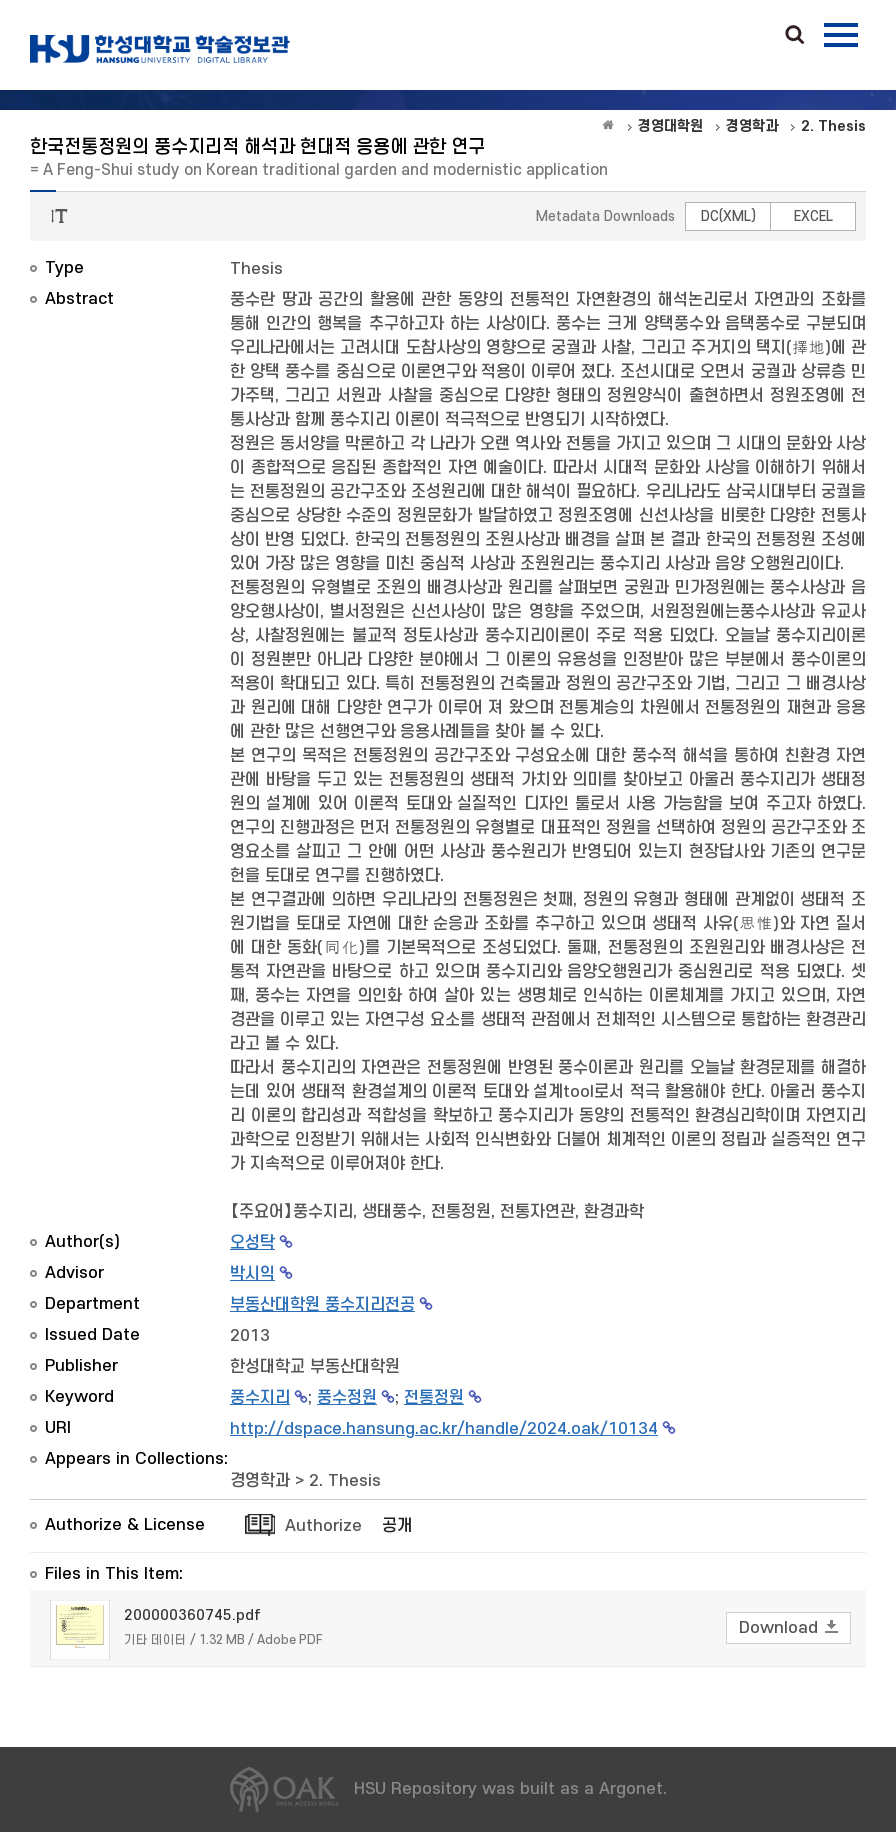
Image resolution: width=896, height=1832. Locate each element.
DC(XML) (728, 216)
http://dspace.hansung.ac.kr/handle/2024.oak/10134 (444, 1429)
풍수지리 (260, 1398)
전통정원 (434, 1398)
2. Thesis (345, 1481)
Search (795, 36)
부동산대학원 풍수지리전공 (322, 1305)
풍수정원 (347, 1398)
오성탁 (252, 1243)
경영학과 (260, 1481)
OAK (160, 49)
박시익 (252, 1274)
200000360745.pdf (192, 1615)
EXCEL (813, 216)
